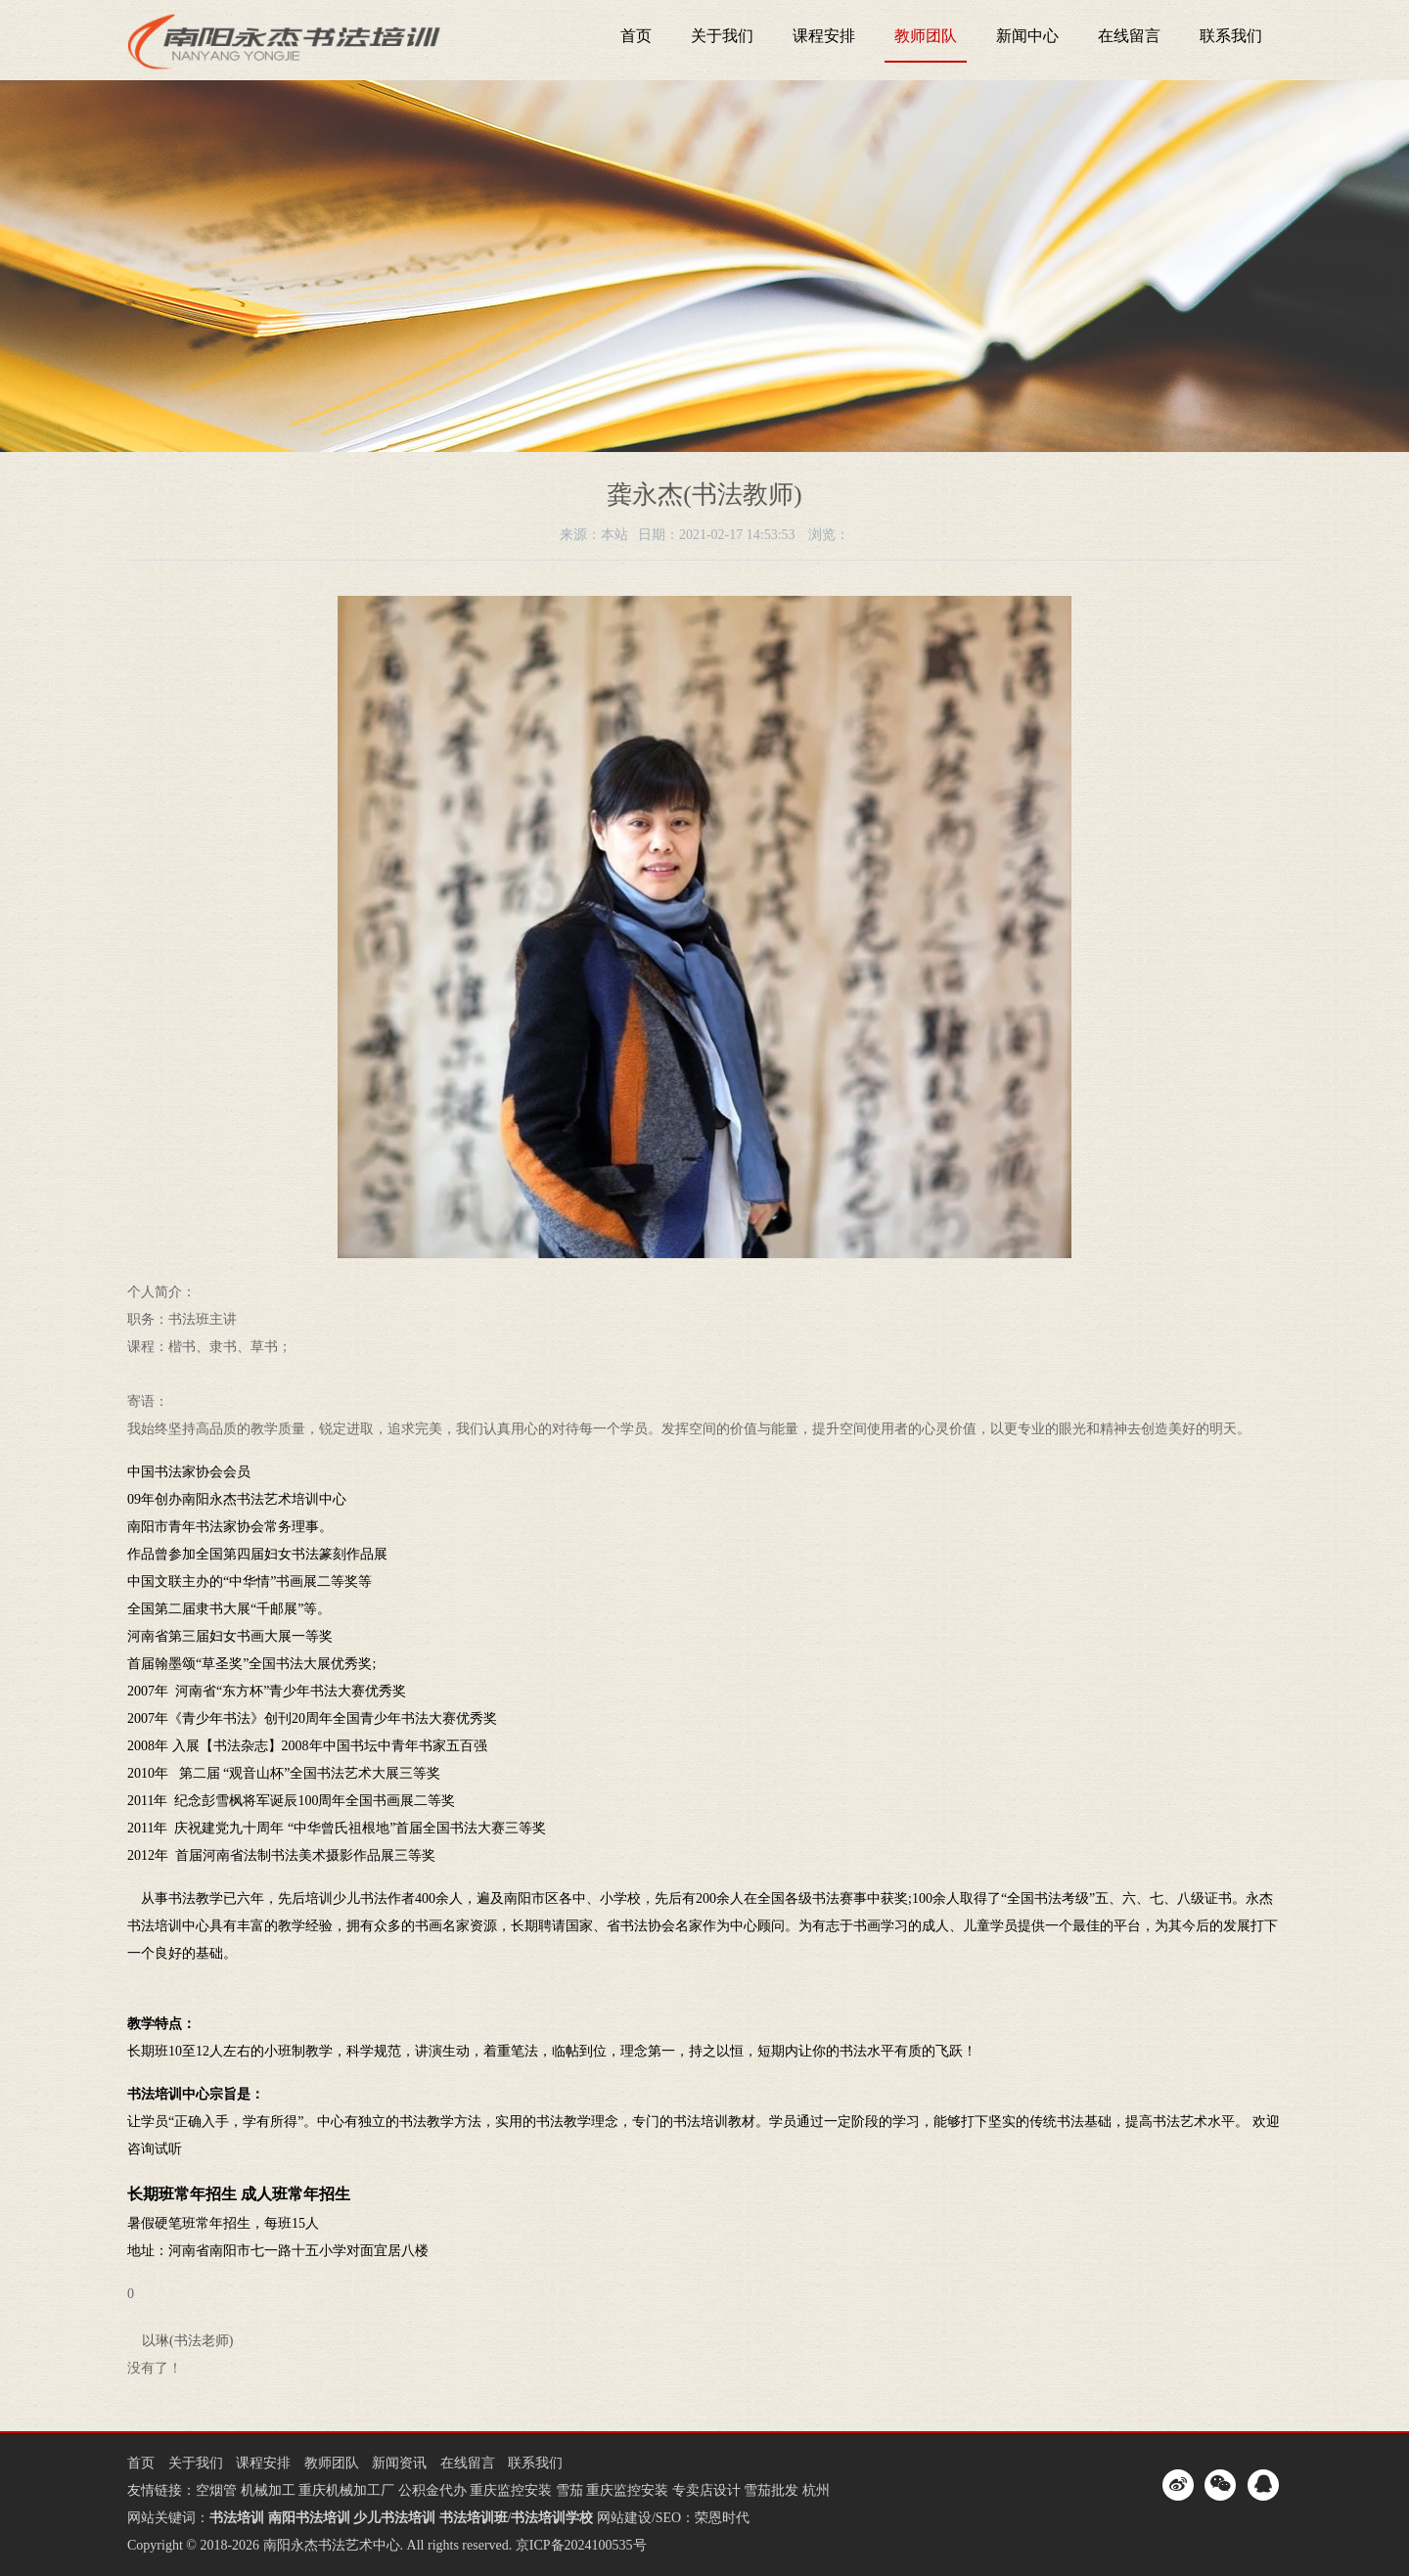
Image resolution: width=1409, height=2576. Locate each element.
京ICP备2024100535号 (581, 2545)
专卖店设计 (706, 2490)
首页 (636, 35)
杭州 (816, 2490)
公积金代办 (432, 2490)
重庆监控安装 (511, 2490)
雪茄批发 (771, 2490)
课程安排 (824, 35)
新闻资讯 (399, 2463)
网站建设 (624, 2517)
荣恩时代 (722, 2517)
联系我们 (1231, 35)
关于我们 (722, 35)
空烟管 (216, 2490)
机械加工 (268, 2490)
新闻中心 (1027, 35)
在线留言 (1129, 35)
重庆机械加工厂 (346, 2490)
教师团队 (925, 35)
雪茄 (569, 2490)
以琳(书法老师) (187, 2340)
